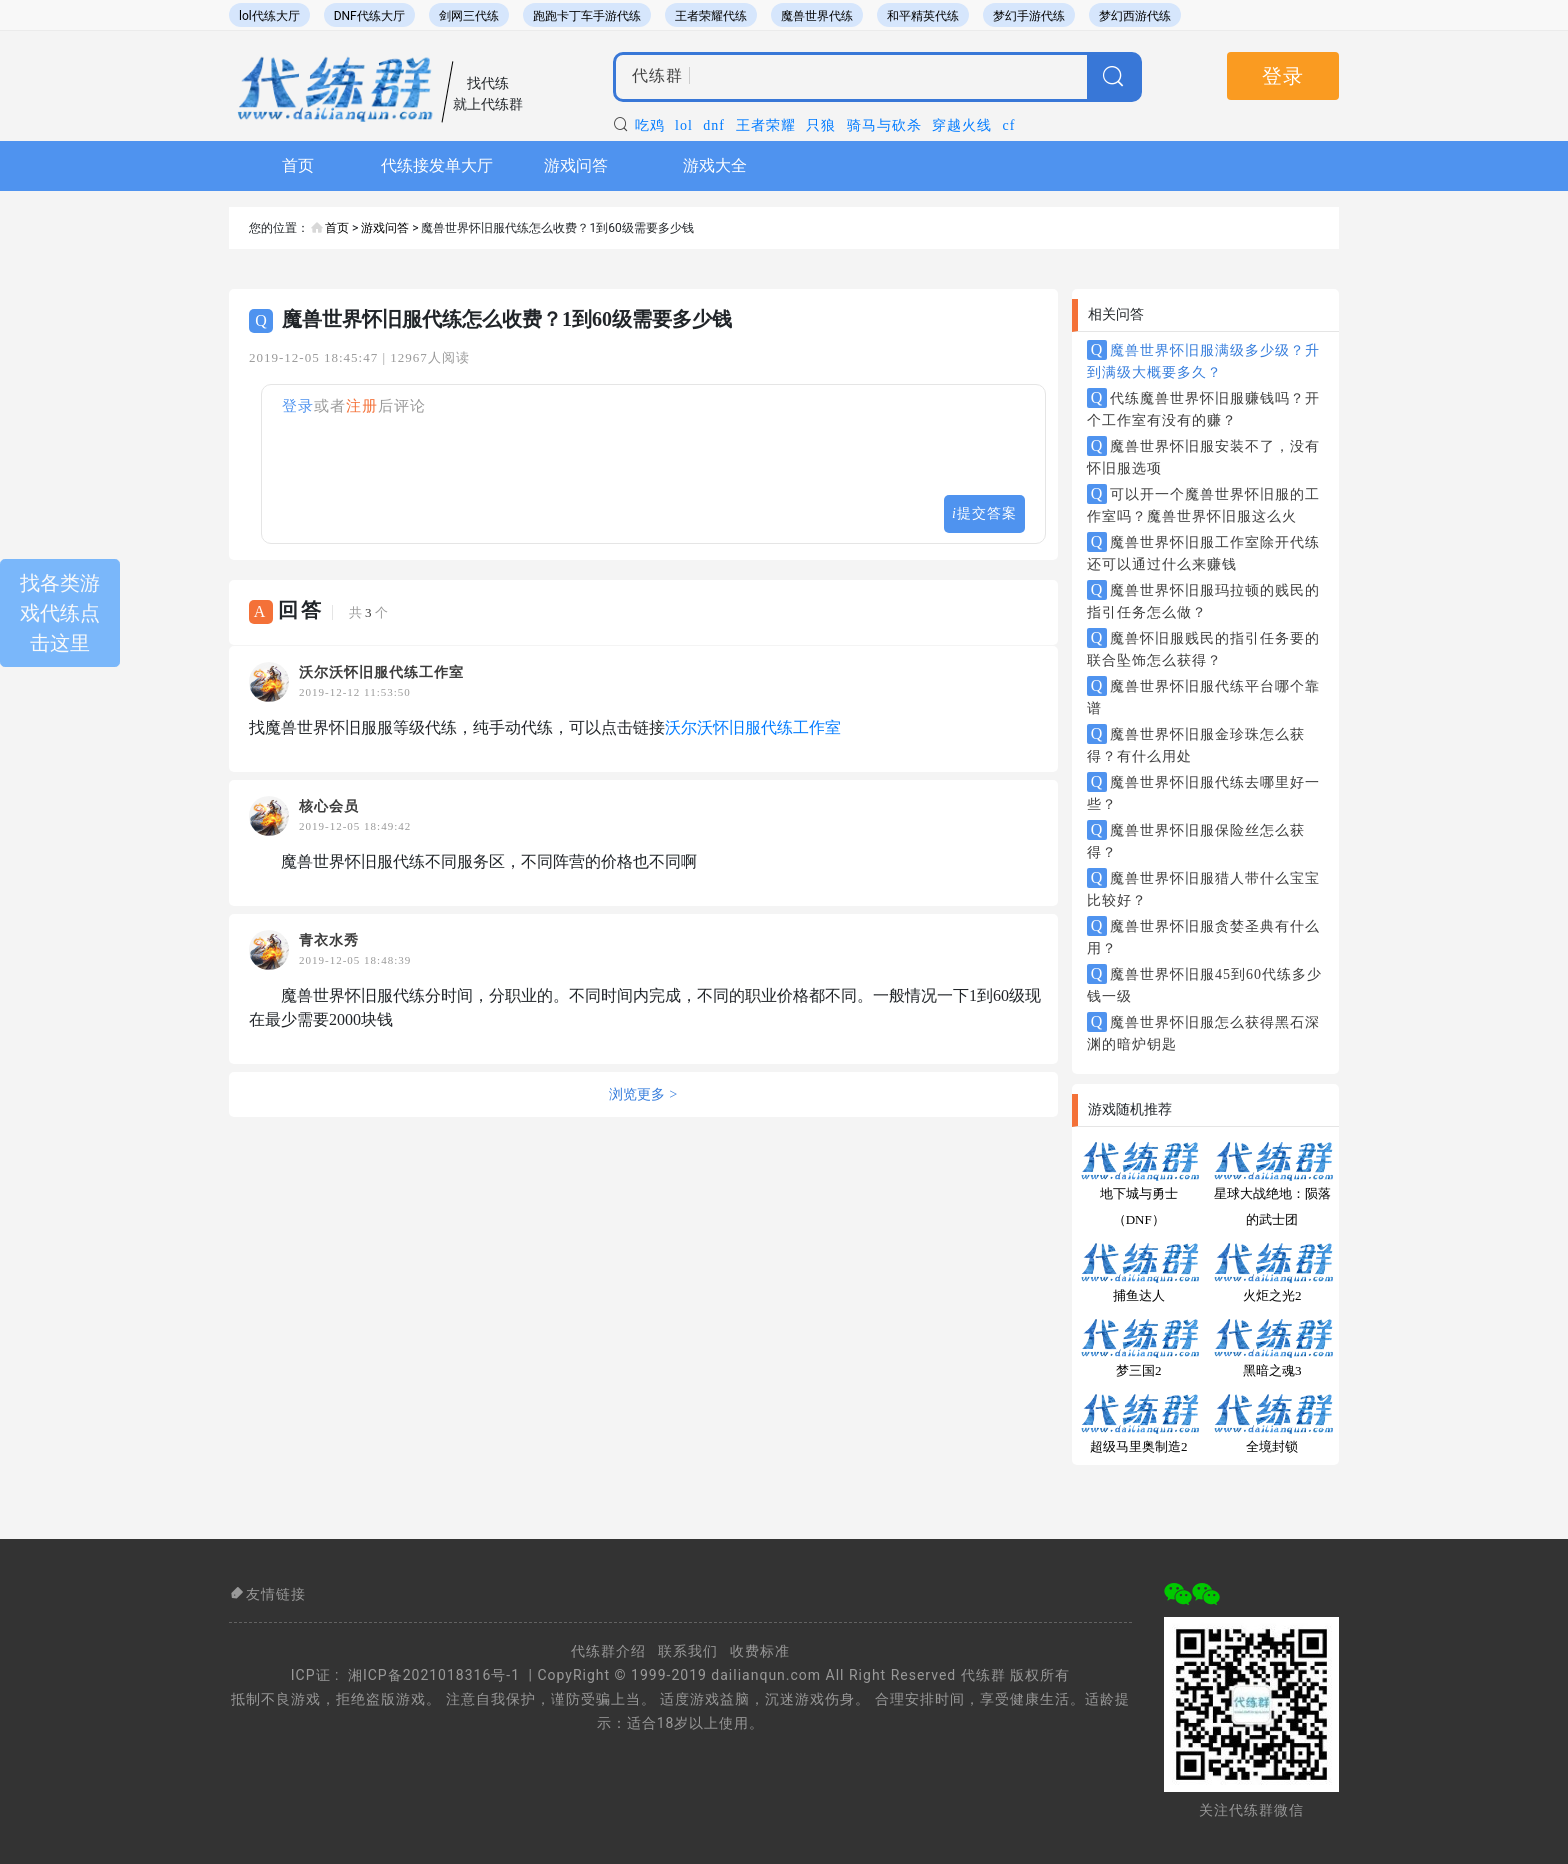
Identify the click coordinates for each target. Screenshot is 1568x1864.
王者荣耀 (766, 125)
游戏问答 (576, 165)
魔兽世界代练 (817, 16)
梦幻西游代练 (1135, 16)
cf (1009, 125)
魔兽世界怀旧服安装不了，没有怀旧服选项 (1203, 456)
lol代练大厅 (269, 16)
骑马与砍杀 (884, 125)
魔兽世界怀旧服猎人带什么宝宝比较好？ (1203, 888)
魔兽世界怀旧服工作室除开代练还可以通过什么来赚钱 (1203, 552)
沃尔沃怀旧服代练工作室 (753, 727)
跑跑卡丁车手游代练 (587, 16)
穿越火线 (962, 125)
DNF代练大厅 (369, 16)
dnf (714, 125)
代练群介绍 (608, 1651)
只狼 (821, 125)
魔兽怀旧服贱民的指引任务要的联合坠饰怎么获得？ (1203, 648)
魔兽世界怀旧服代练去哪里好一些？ (1203, 792)
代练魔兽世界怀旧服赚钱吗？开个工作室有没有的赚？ (1203, 408)
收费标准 (760, 1651)
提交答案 (984, 513)
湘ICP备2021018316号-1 (434, 1675)
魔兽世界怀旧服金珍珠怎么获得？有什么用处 (1196, 744)
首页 (298, 165)
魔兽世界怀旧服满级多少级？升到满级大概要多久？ (1203, 360)
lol (684, 125)
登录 (1283, 76)
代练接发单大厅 (437, 165)
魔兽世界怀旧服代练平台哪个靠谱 (1203, 696)
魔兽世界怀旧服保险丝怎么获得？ (1196, 840)
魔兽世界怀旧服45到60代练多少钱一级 (1204, 984)
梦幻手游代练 (1029, 16)
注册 (362, 406)
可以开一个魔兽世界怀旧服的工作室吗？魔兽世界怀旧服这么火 (1203, 504)
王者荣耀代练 (711, 16)
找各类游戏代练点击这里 (60, 613)
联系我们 (688, 1651)
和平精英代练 (923, 16)
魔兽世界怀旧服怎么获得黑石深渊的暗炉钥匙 (1203, 1032)
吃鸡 (650, 125)
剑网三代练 (469, 16)
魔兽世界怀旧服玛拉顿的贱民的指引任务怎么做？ (1203, 600)
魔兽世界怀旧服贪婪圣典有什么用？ (1203, 936)
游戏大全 (715, 165)
